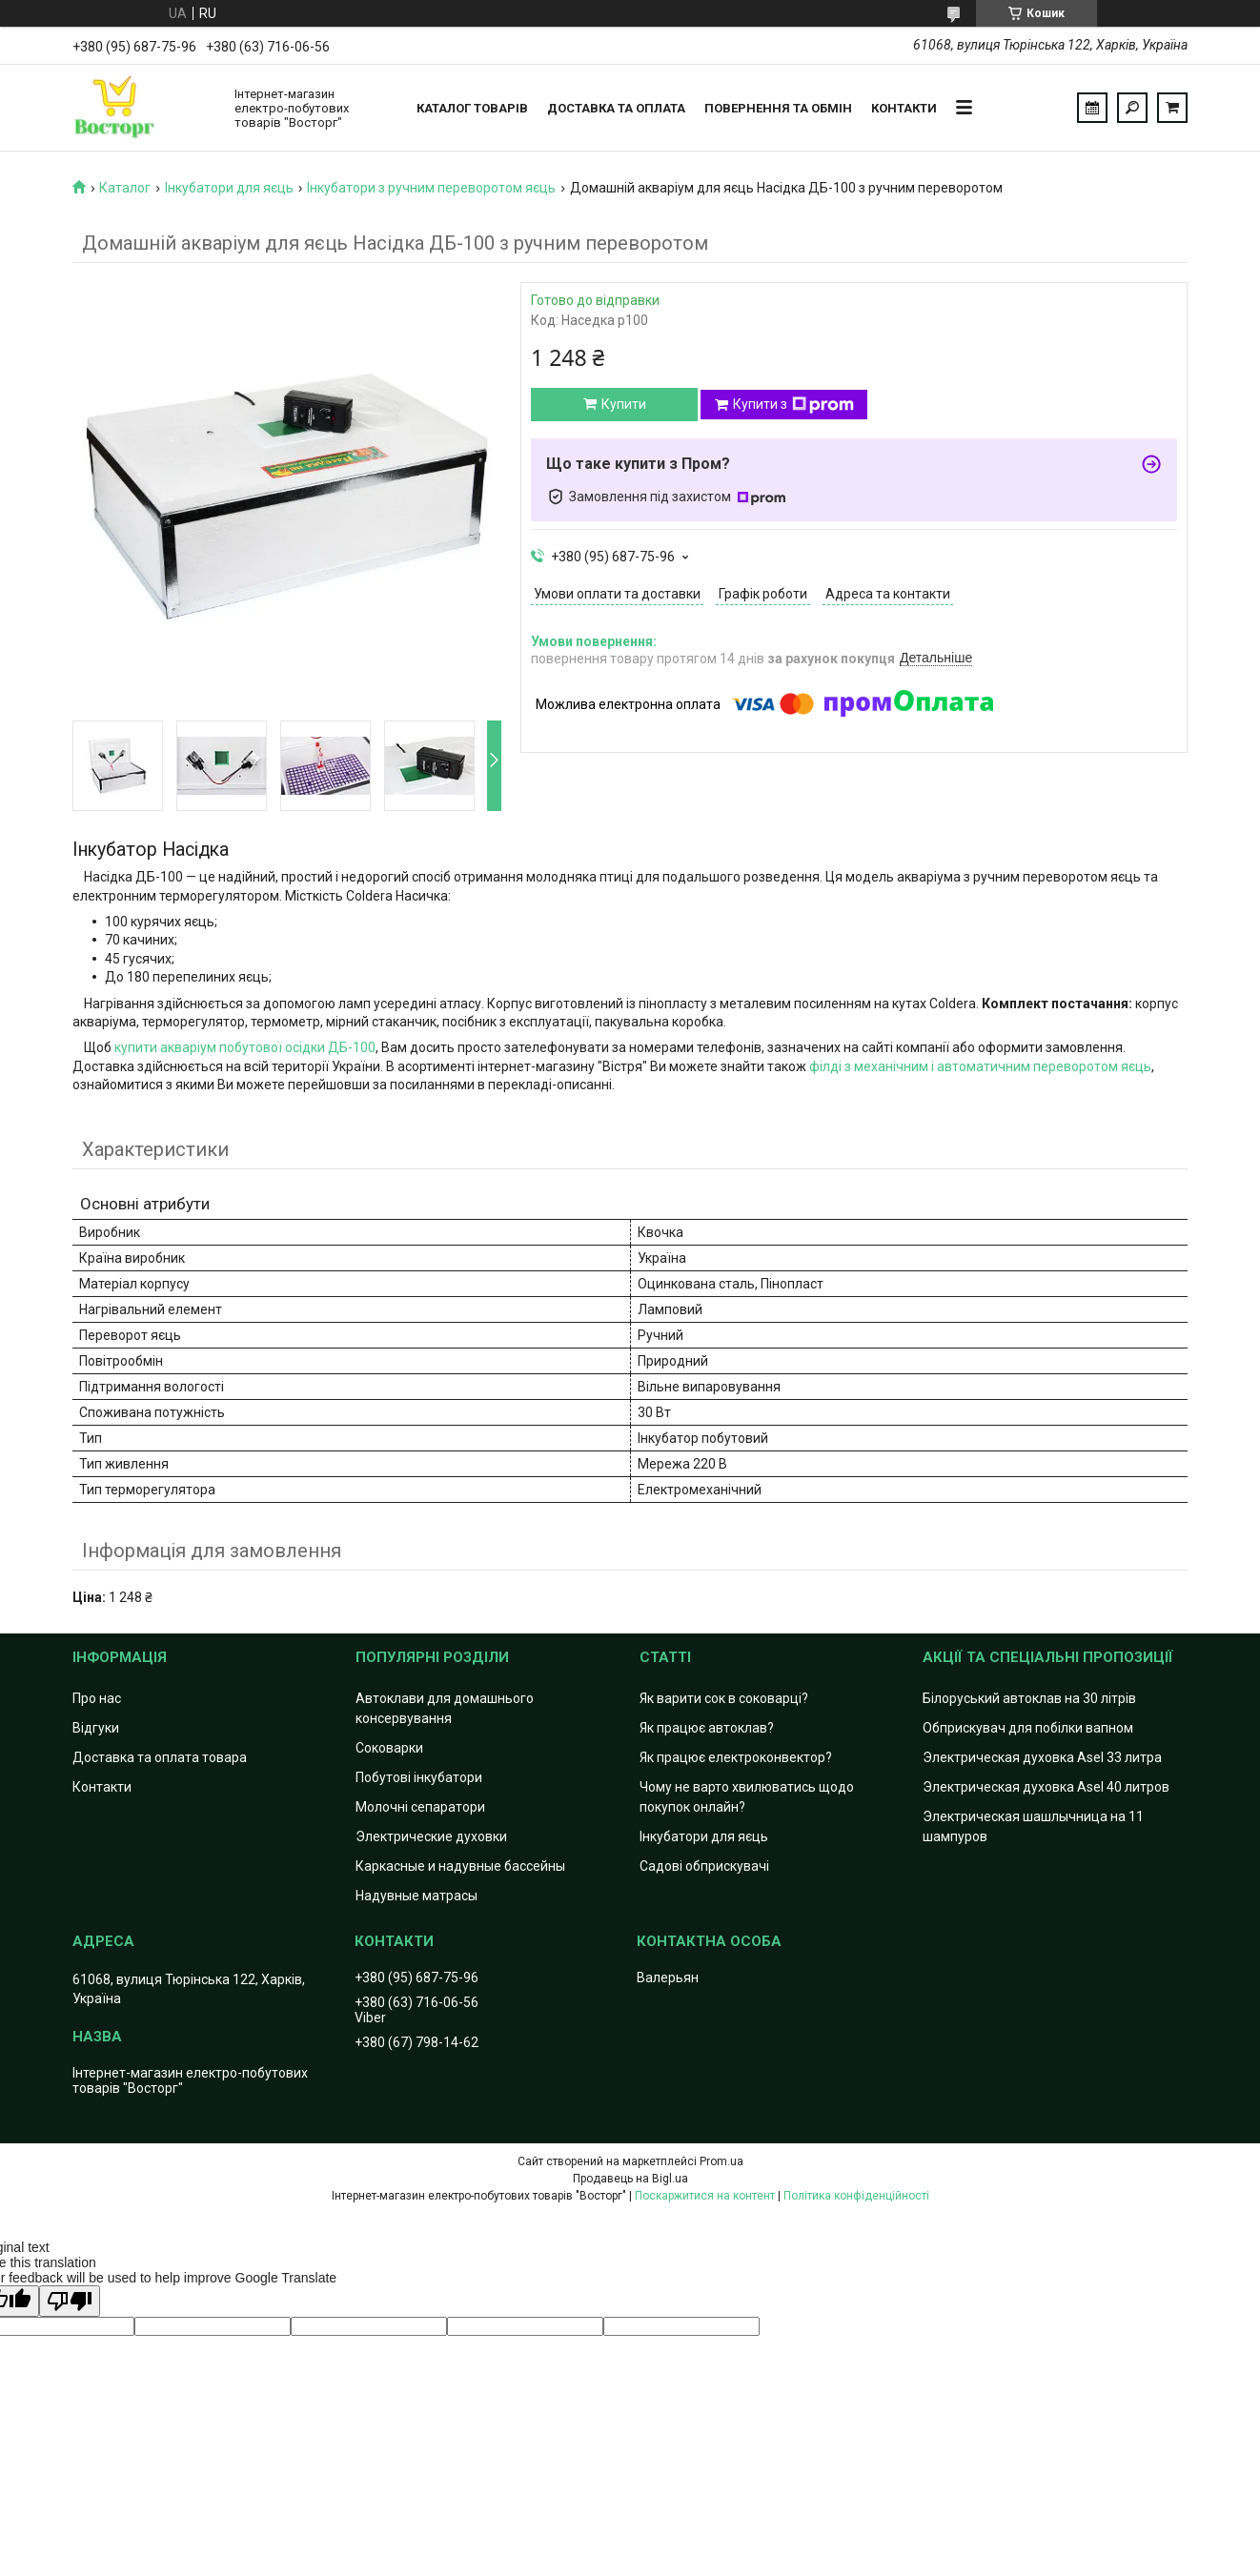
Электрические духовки (431, 1836)
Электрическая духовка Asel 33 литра (1042, 1757)
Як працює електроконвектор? (736, 1757)
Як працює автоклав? (707, 1727)
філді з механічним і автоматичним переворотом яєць (980, 1066)
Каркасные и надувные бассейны (460, 1866)
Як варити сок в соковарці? (724, 1698)
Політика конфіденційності (856, 2195)
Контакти (904, 108)
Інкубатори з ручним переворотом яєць (431, 187)
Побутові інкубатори (419, 1777)
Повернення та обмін (778, 108)
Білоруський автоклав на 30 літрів (1029, 1698)
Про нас (96, 1698)
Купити (623, 404)
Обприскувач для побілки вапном (1028, 1727)
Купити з (793, 405)
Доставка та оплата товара (159, 1757)
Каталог (125, 187)
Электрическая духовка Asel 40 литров (1046, 1787)
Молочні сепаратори (420, 1807)
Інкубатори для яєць (229, 187)
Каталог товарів (472, 108)
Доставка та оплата (616, 108)
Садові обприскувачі (704, 1866)
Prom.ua (721, 2161)
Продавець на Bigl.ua (630, 2178)
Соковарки (389, 1747)
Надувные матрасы (417, 1895)
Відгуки (95, 1727)
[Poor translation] (69, 2301)
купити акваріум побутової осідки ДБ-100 (245, 1047)
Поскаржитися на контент (705, 2195)
